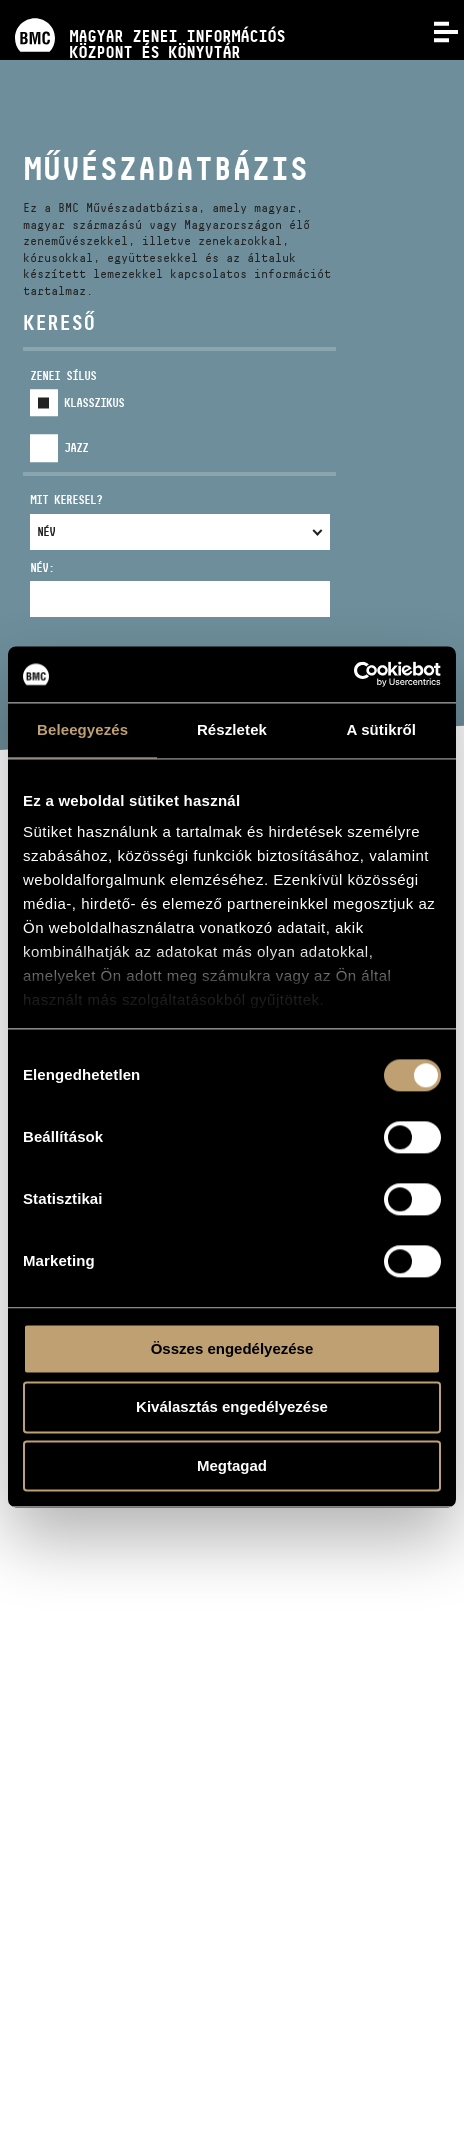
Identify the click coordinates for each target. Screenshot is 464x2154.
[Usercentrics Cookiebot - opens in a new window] (353, 674)
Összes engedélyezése (232, 1348)
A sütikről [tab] (382, 729)
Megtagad (232, 1465)
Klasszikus (94, 402)
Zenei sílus (63, 375)
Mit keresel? (66, 499)
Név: (42, 567)
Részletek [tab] (232, 729)
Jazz (76, 447)
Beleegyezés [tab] (82, 729)
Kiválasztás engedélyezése (232, 1407)
